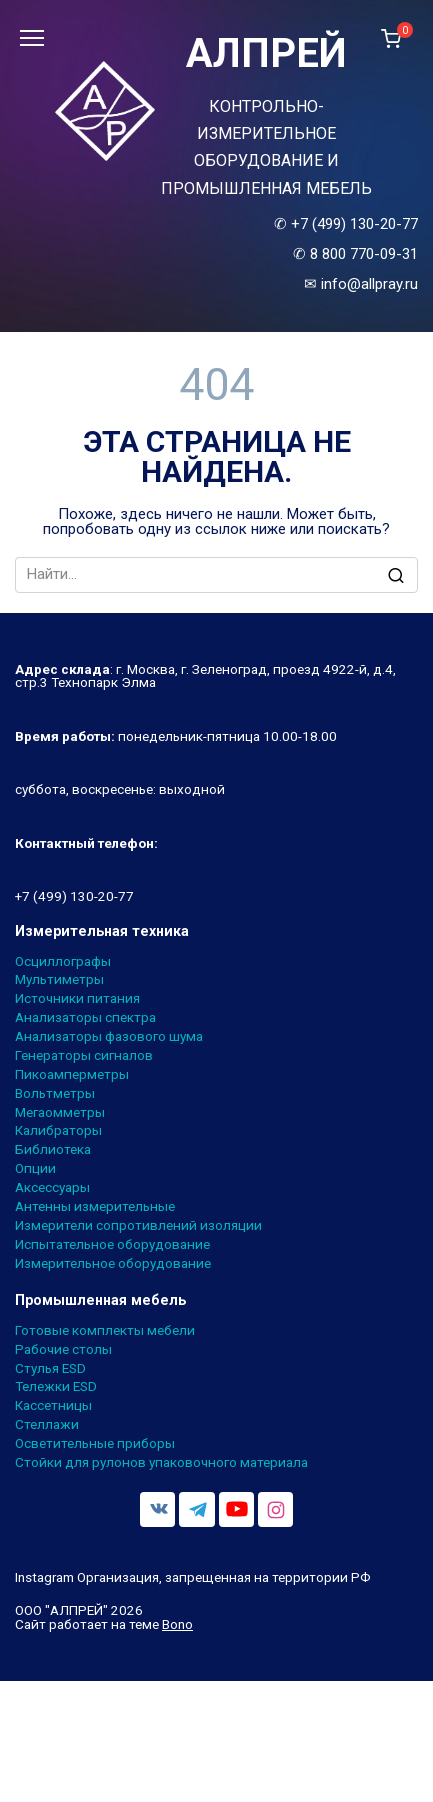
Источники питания (77, 999)
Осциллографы (63, 962)
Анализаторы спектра (85, 1018)
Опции (35, 1169)
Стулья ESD (50, 1369)
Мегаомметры (60, 1113)
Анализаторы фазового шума (109, 1037)
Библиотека (53, 1150)
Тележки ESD (56, 1387)
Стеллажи (47, 1425)
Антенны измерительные (95, 1207)
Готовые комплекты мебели (105, 1331)
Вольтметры (55, 1094)
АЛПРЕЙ (266, 53)
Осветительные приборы (95, 1444)
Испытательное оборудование (112, 1245)
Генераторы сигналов (84, 1056)
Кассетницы (53, 1406)
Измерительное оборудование (113, 1264)
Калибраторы (58, 1131)
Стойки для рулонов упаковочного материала (161, 1463)
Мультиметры (59, 980)
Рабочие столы (63, 1350)
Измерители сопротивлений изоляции (138, 1226)
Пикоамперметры (72, 1075)
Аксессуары (52, 1188)
